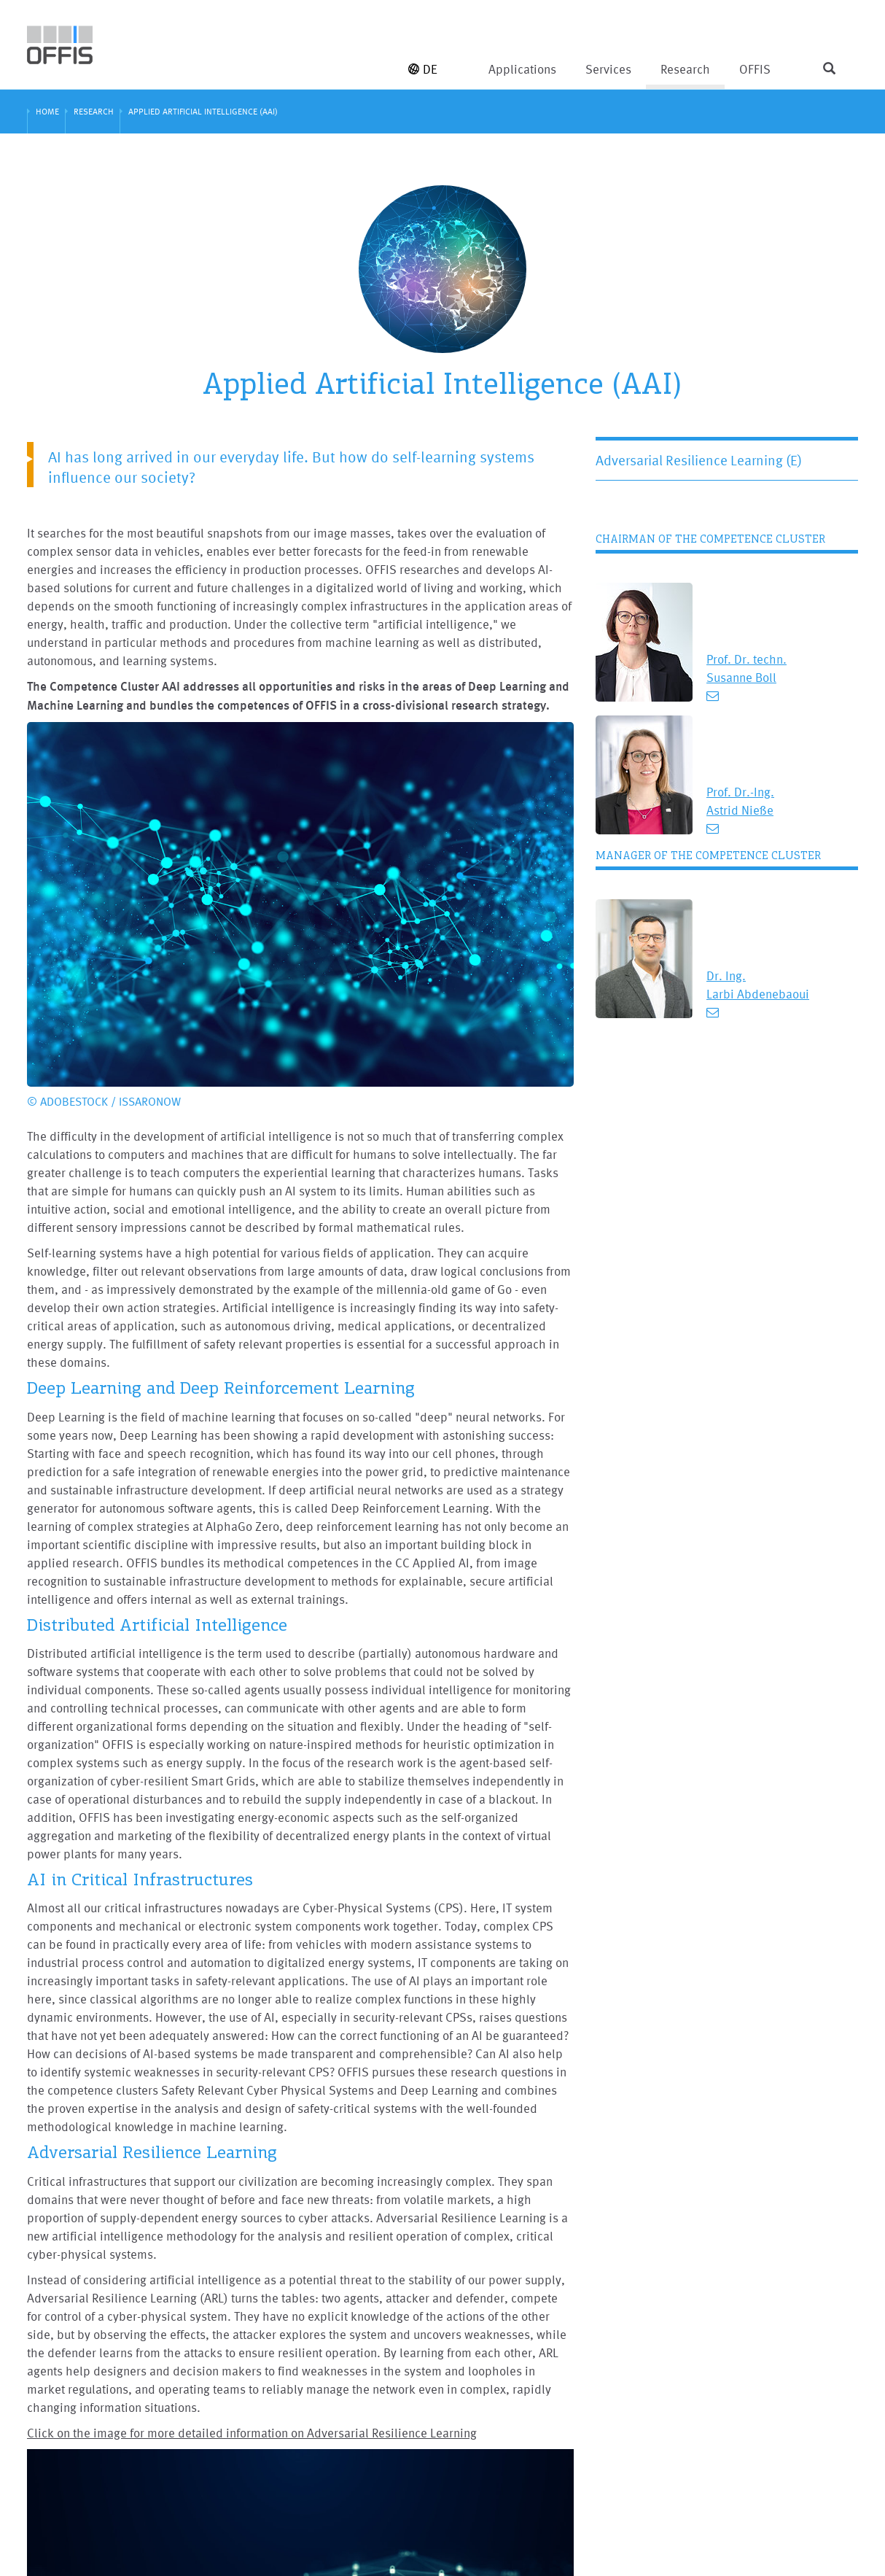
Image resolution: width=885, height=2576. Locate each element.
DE (422, 69)
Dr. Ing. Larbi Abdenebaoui (757, 985)
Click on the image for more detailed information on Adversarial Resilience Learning (252, 2433)
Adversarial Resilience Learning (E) (699, 460)
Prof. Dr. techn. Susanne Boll (746, 668)
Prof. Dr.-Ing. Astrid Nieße (740, 801)
